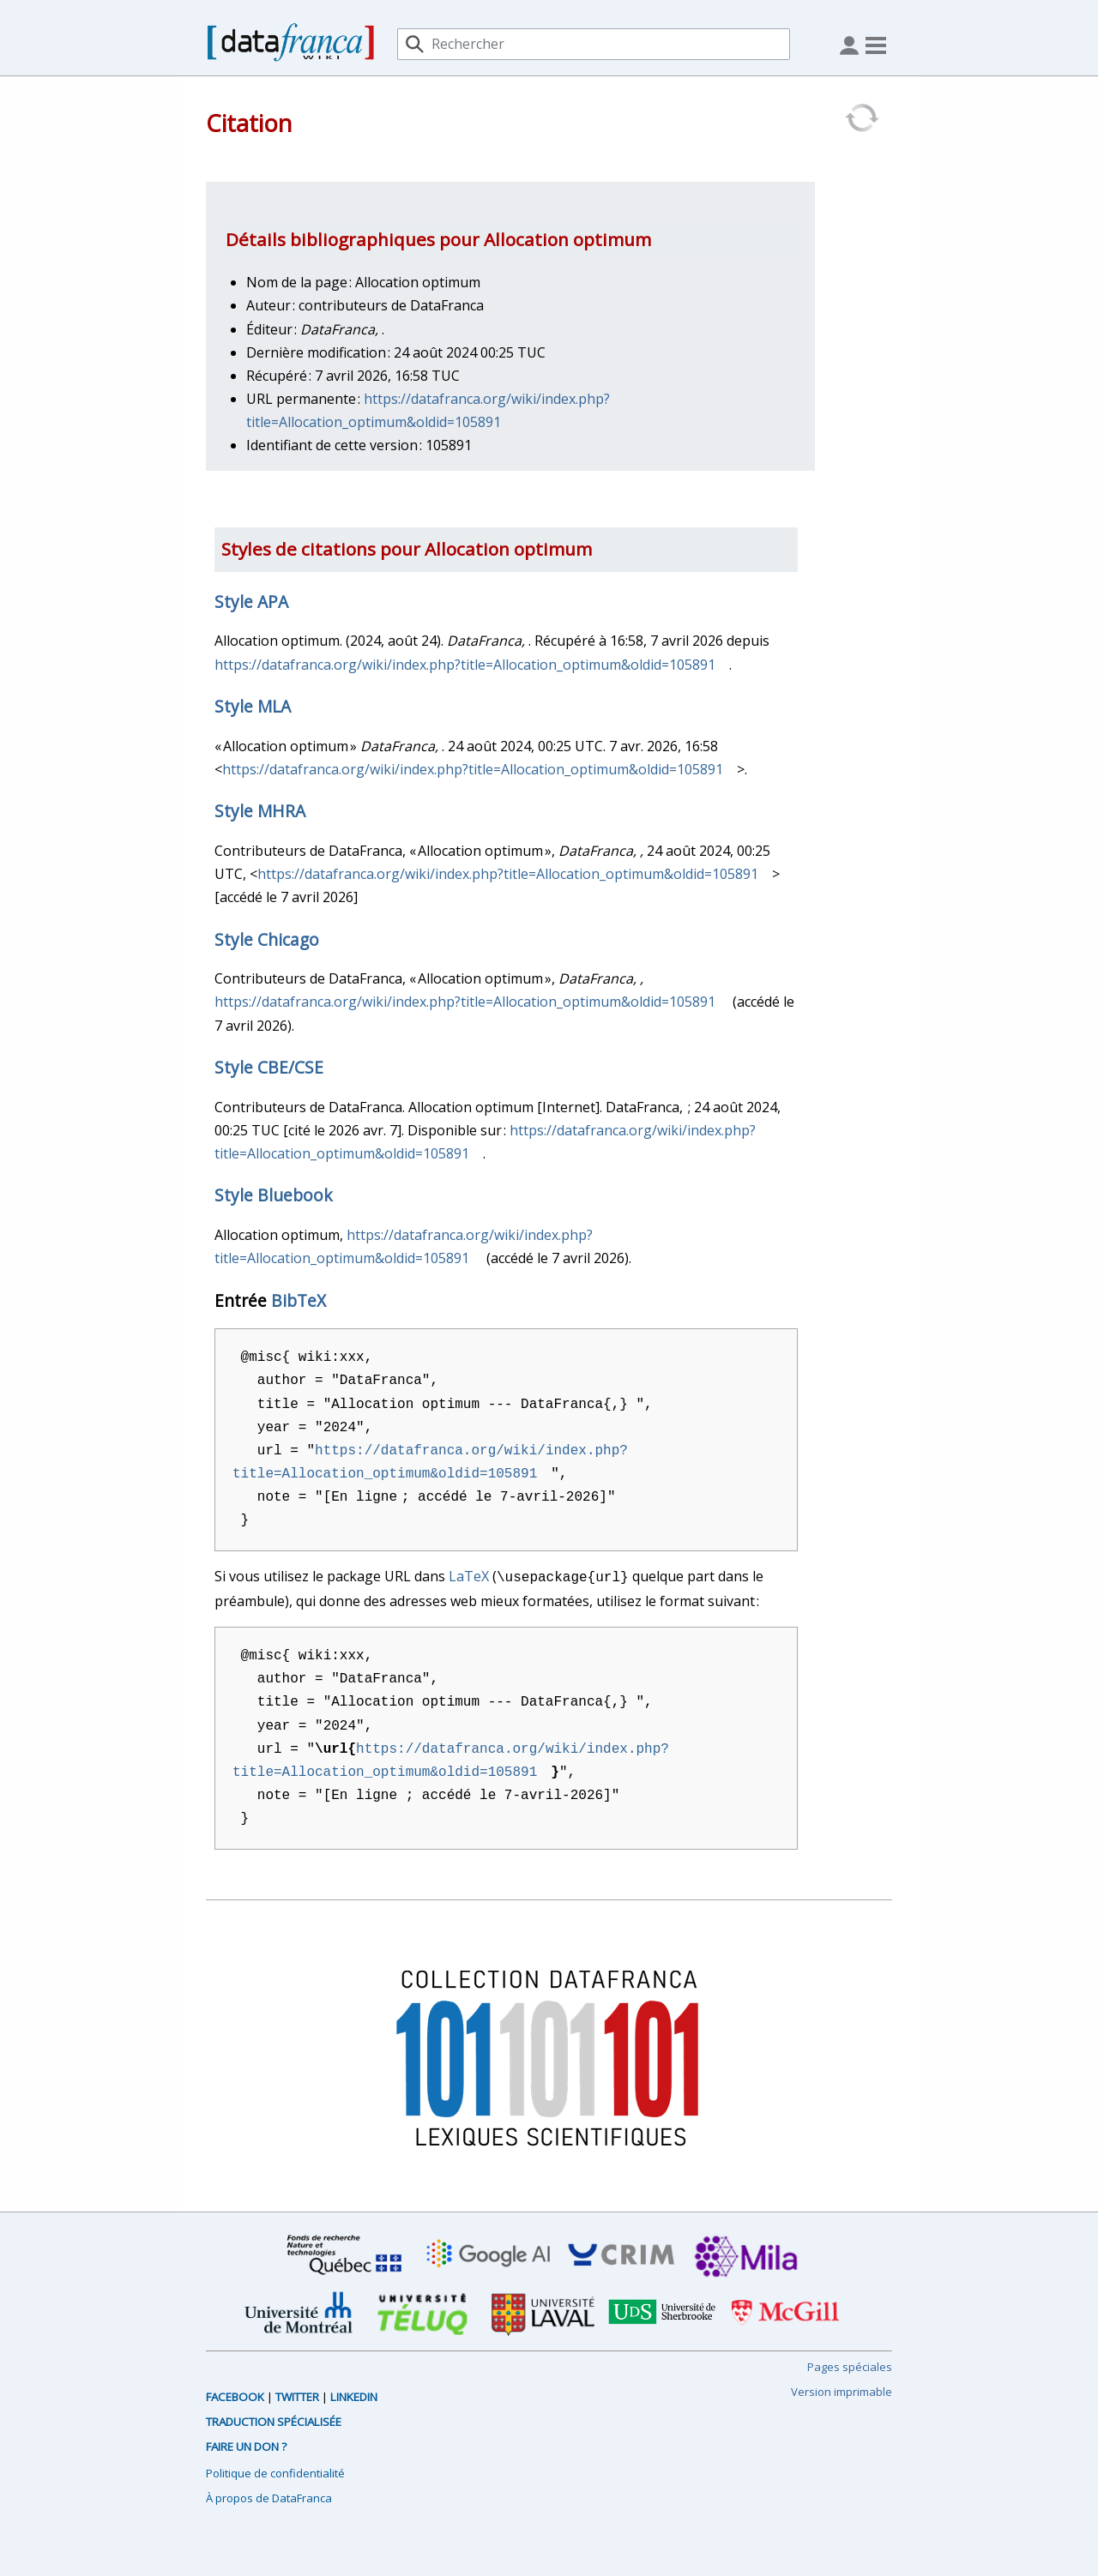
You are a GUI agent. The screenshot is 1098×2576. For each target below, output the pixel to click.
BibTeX (298, 1300)
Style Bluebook (273, 1195)
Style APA (251, 601)
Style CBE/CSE (268, 1067)
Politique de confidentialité (275, 2471)
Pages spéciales (849, 2365)
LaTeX (469, 1576)
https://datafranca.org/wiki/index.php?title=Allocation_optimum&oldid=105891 (464, 664)
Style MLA (252, 706)
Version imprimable (841, 2390)
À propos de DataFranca (269, 2496)
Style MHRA (259, 810)
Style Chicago (266, 939)
